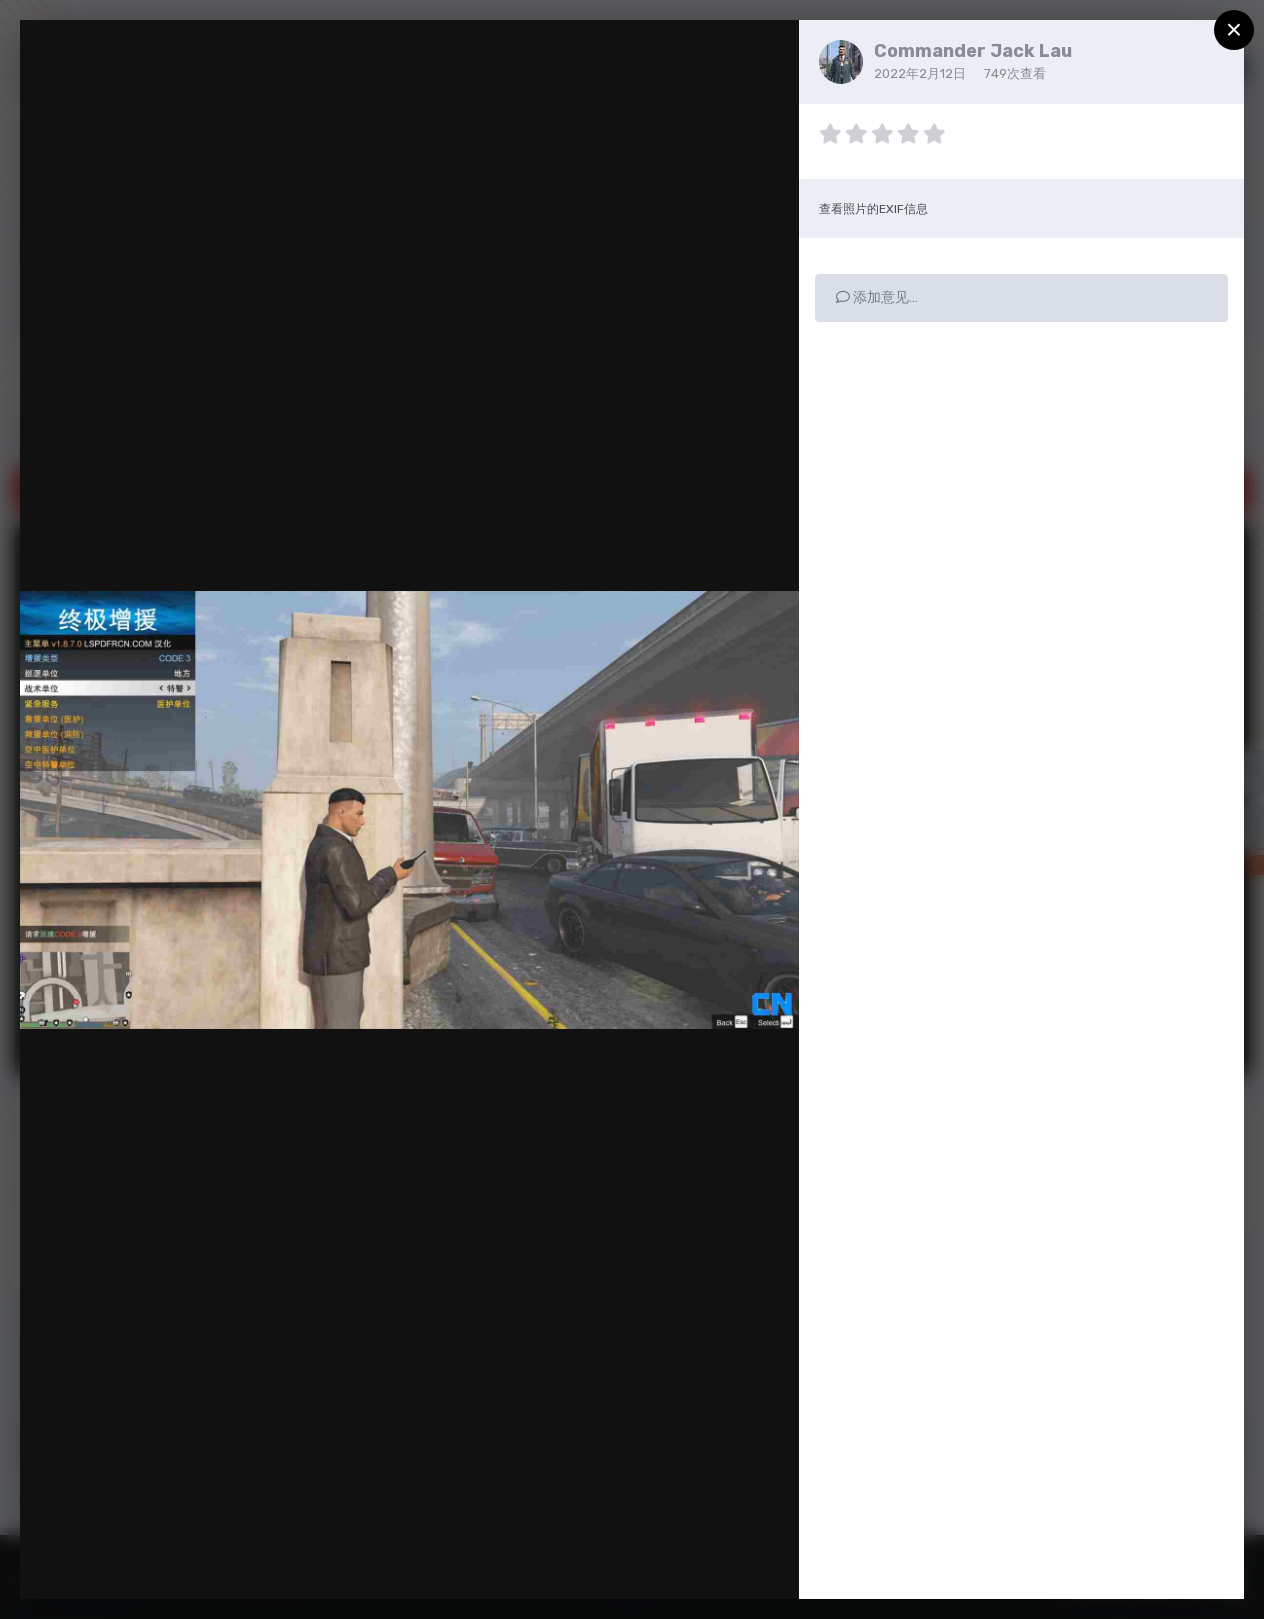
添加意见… (877, 297)
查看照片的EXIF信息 (873, 209)
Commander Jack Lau (973, 51)
